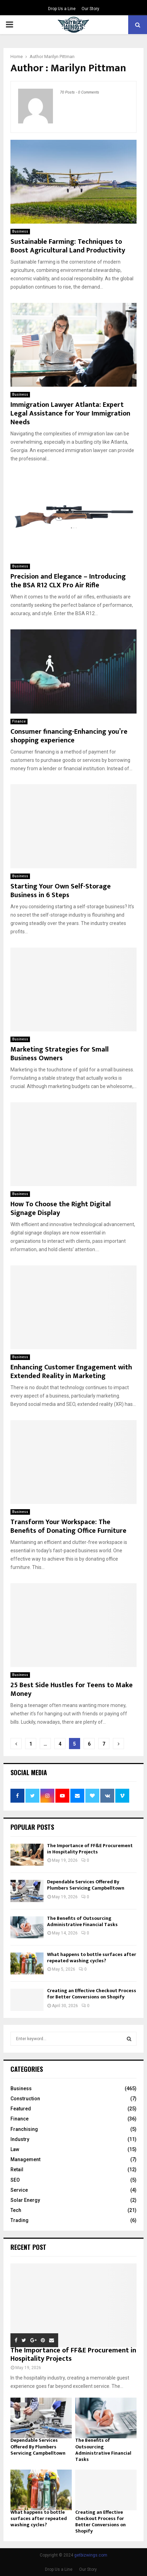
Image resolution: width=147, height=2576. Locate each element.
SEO (15, 2180)
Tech (15, 2210)
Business (20, 231)
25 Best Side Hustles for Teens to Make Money (71, 1689)
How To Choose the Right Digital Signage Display (60, 1208)
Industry (19, 2139)
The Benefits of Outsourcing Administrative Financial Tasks (82, 1921)
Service (19, 2190)
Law (14, 2149)
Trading (19, 2220)
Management (25, 2159)
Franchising (24, 2129)
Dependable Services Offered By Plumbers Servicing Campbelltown (85, 1885)
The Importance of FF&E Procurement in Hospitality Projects (90, 1849)
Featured (20, 2108)
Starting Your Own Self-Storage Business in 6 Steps (60, 890)
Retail (16, 2169)
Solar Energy (25, 2200)
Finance (19, 721)
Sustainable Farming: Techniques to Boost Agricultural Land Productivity (67, 246)
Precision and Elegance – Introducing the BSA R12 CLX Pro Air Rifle (68, 581)
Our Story (90, 8)
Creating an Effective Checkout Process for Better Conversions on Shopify (91, 1994)
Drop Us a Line (62, 8)
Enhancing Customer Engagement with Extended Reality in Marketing (71, 1371)
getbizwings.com (90, 2555)
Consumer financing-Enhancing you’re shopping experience (68, 736)
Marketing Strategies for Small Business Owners (59, 1054)
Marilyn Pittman (59, 56)
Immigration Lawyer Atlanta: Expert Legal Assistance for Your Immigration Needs (70, 413)
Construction (25, 2098)
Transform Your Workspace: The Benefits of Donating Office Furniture (68, 1526)
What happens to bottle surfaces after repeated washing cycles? (91, 1957)
